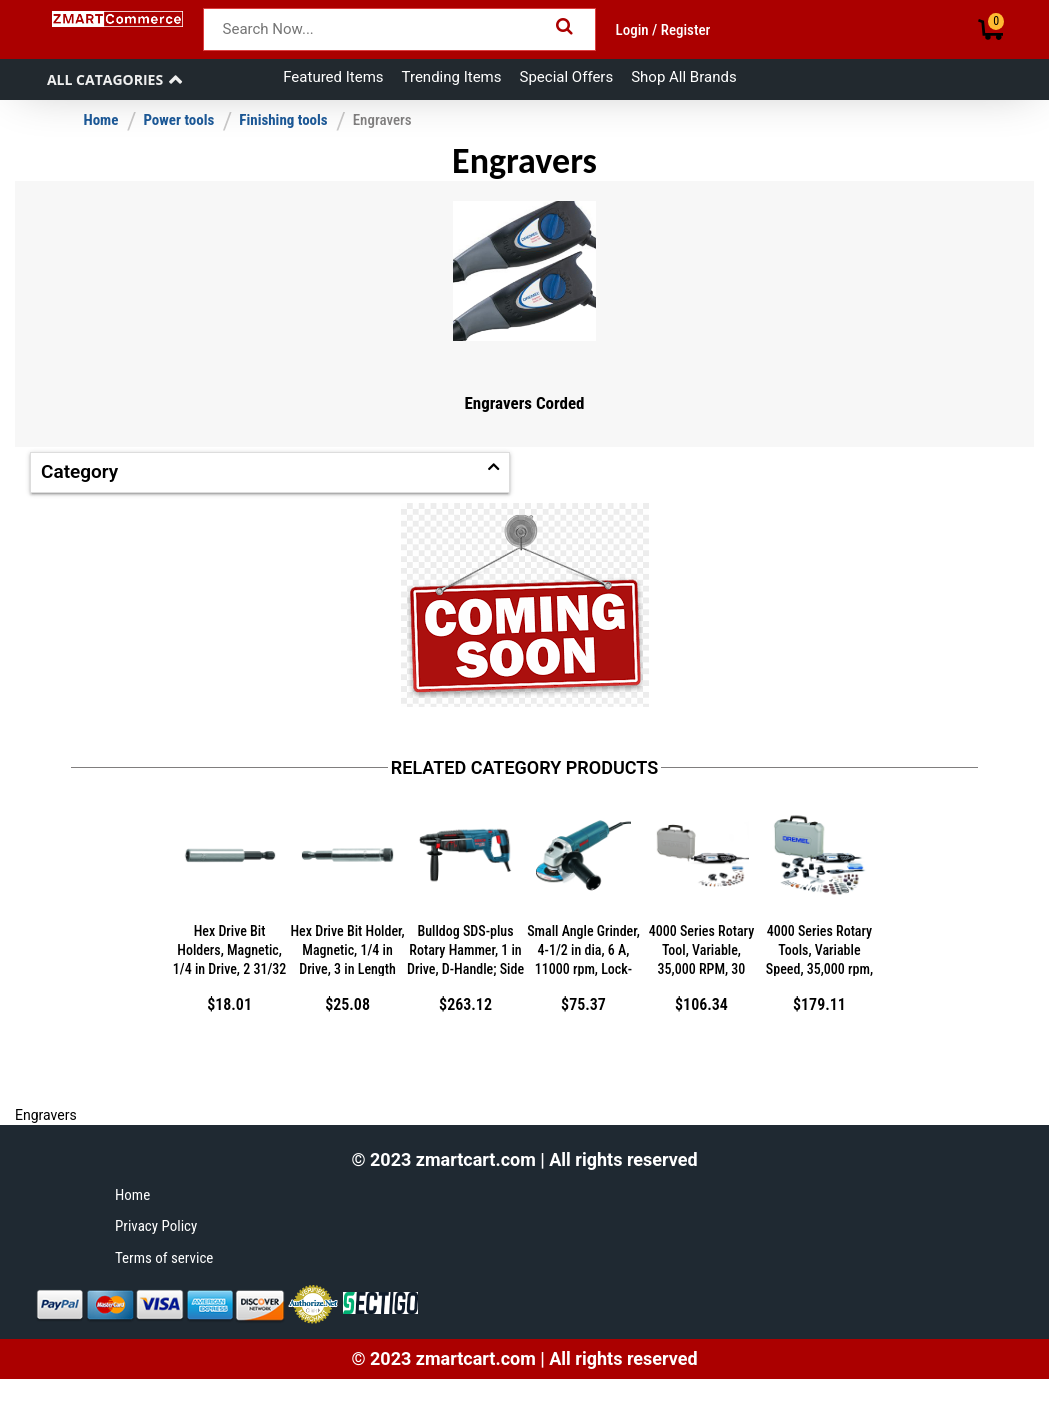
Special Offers (567, 77)
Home (100, 120)
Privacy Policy (156, 1226)
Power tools (178, 120)
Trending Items (452, 77)
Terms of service (164, 1258)
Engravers (382, 120)
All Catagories (105, 79)
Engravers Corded (524, 403)
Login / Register (663, 30)
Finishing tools (283, 120)
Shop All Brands (683, 77)
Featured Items (333, 77)
